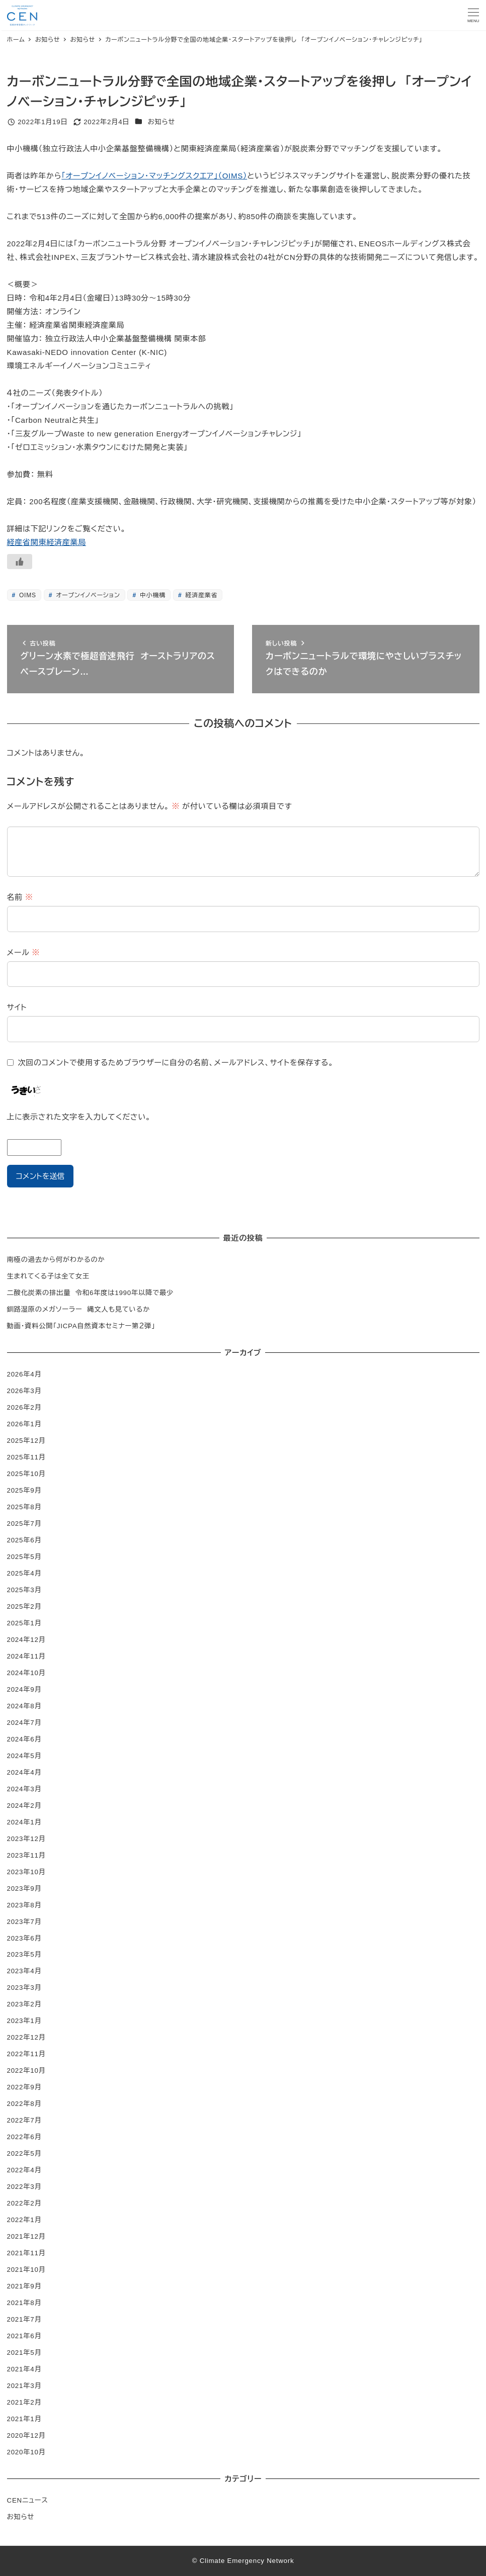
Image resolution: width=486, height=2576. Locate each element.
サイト (17, 1007)
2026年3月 (24, 1391)
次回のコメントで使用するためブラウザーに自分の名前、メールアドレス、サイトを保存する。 (176, 1062)
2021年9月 (24, 2286)
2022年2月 (24, 2203)
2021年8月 (24, 2303)
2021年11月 (26, 2253)
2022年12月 (26, 2037)
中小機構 (152, 595)
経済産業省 (200, 595)
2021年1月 (24, 2419)
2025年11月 (26, 1457)
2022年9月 (24, 2087)
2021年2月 (24, 2402)
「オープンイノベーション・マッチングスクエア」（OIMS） (154, 175)
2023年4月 (24, 1971)
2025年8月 (24, 1507)
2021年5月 (24, 2352)
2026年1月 (24, 1424)
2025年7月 (24, 1523)
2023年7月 (24, 1921)
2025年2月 (24, 1606)
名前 (20, 897)
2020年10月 (26, 2452)
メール (23, 952)
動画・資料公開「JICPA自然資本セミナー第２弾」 (81, 1326)
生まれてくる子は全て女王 (48, 1276)
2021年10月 (26, 2269)
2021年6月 (24, 2336)
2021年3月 (24, 2385)
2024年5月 (24, 1756)
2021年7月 (24, 2319)
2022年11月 (26, 2054)
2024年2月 (24, 1805)
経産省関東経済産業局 (47, 542)
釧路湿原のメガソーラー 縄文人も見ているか (78, 1309)
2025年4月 (24, 1573)
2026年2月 (24, 1407)
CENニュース (27, 2500)
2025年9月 (24, 1490)
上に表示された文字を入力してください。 (79, 1117)
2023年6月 (24, 1938)
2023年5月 (24, 1954)
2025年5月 (24, 1556)
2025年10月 (26, 1474)
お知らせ (162, 122)
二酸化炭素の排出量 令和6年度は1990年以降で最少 (90, 1293)
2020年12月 (26, 2435)
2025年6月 (24, 1540)
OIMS (26, 595)
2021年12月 (26, 2236)
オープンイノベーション (87, 595)
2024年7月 (24, 1722)
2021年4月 (24, 2369)
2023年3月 (24, 1987)
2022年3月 (24, 2186)
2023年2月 (24, 2004)
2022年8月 (24, 2103)
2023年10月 (26, 1872)
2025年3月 (24, 1590)
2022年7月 (24, 2120)
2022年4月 (24, 2170)
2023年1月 (24, 2021)
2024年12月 (26, 1639)
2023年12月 (26, 1839)
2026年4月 (24, 1374)
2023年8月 (24, 1905)
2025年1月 (24, 1623)
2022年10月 (26, 2070)
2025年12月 (26, 1440)
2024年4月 (24, 1772)
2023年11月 (26, 1855)
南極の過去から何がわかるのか (56, 1259)
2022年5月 (24, 2153)
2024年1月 (24, 1822)
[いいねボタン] (19, 561)
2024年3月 (24, 1789)
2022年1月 (24, 2220)
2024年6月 (24, 1739)
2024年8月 (24, 1706)
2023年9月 (24, 1888)
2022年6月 (24, 2137)
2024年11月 (26, 1656)
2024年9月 (24, 1689)
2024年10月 (26, 1673)
